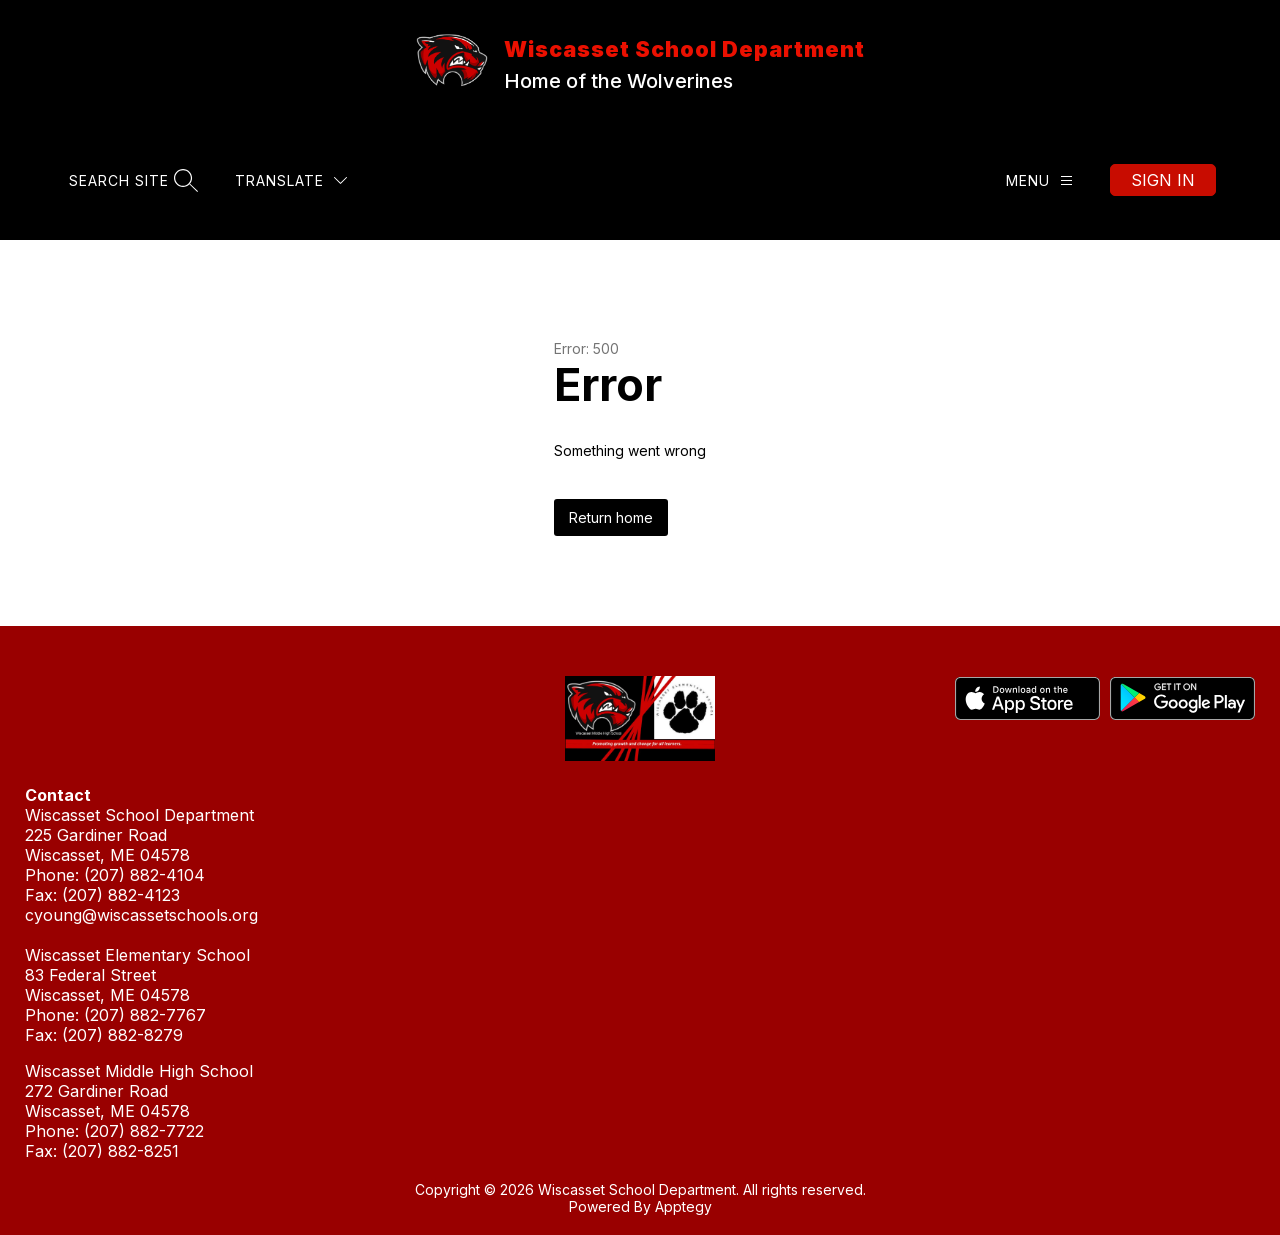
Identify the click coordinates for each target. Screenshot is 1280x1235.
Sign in (1163, 180)
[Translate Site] (291, 180)
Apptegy (683, 1206)
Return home (611, 517)
